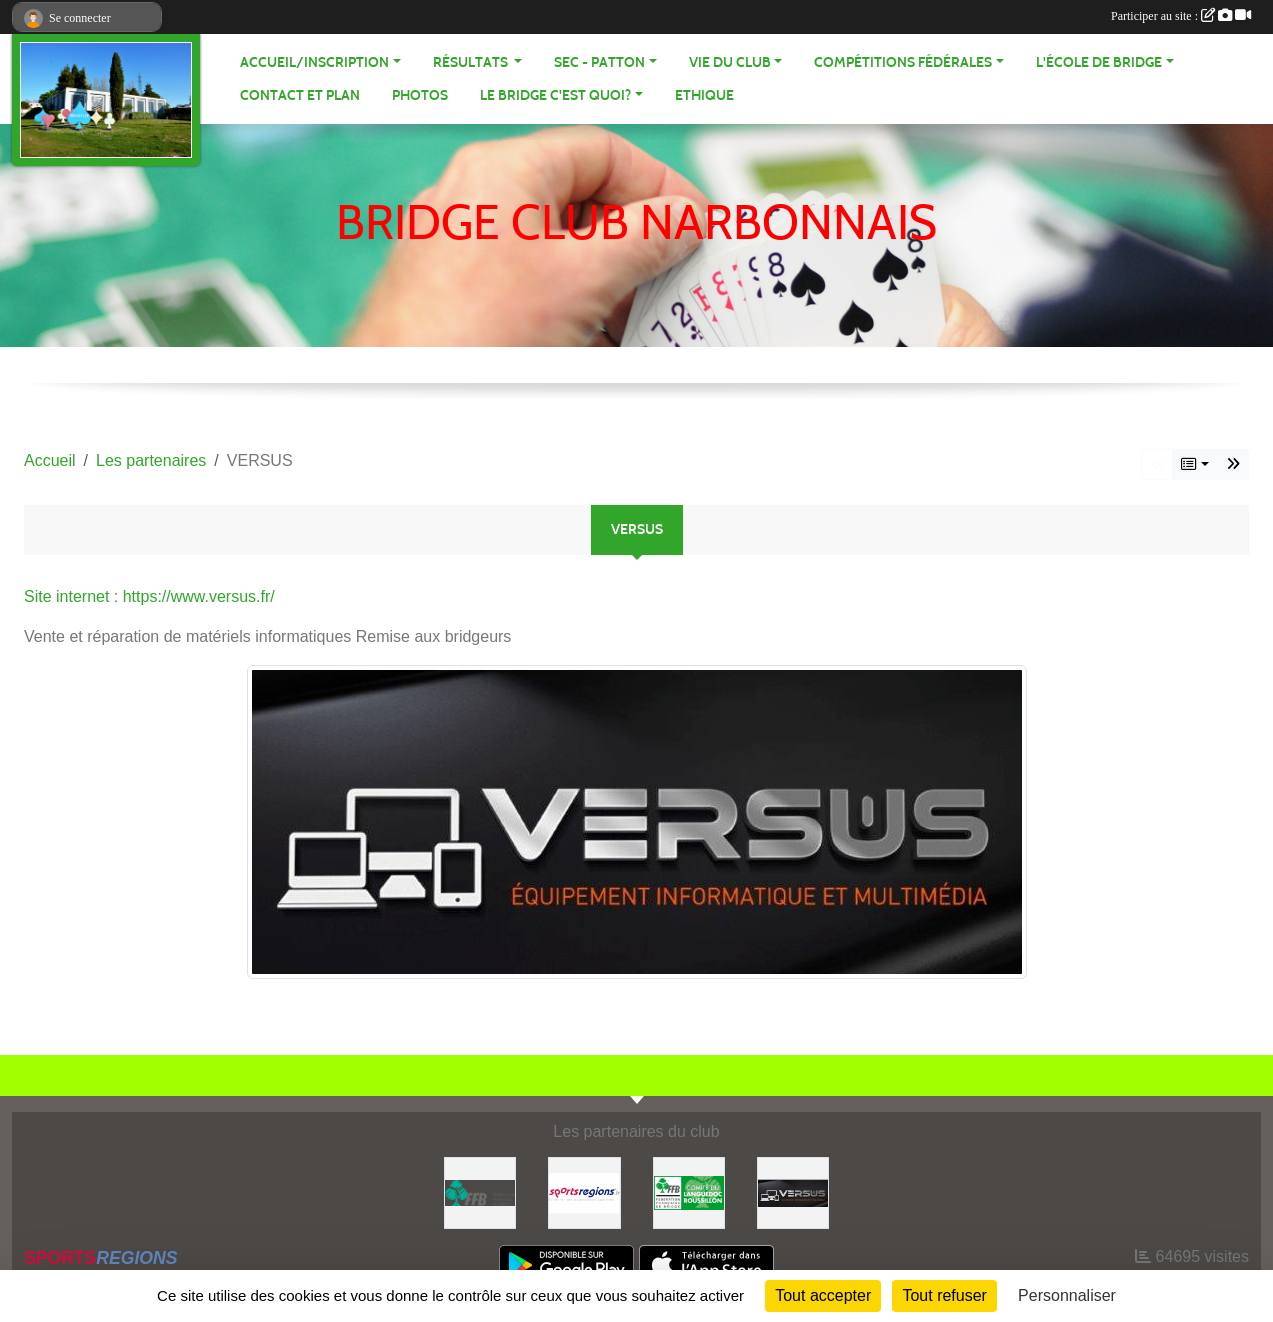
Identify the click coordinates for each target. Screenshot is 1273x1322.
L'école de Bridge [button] (1099, 62)
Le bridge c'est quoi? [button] (555, 95)
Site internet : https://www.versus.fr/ (149, 596)
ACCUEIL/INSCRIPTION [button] (314, 62)
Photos (420, 95)
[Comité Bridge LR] (689, 1191)
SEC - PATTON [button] (599, 62)
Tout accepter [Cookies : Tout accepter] (823, 1295)
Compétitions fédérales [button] (903, 62)
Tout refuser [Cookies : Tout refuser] (944, 1295)
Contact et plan (300, 95)
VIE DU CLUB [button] (730, 62)
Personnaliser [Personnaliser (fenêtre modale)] (1067, 1295)
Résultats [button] (472, 62)
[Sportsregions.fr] (584, 1191)
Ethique (704, 95)
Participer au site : (1181, 16)
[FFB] (480, 1191)
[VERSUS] (793, 1191)
